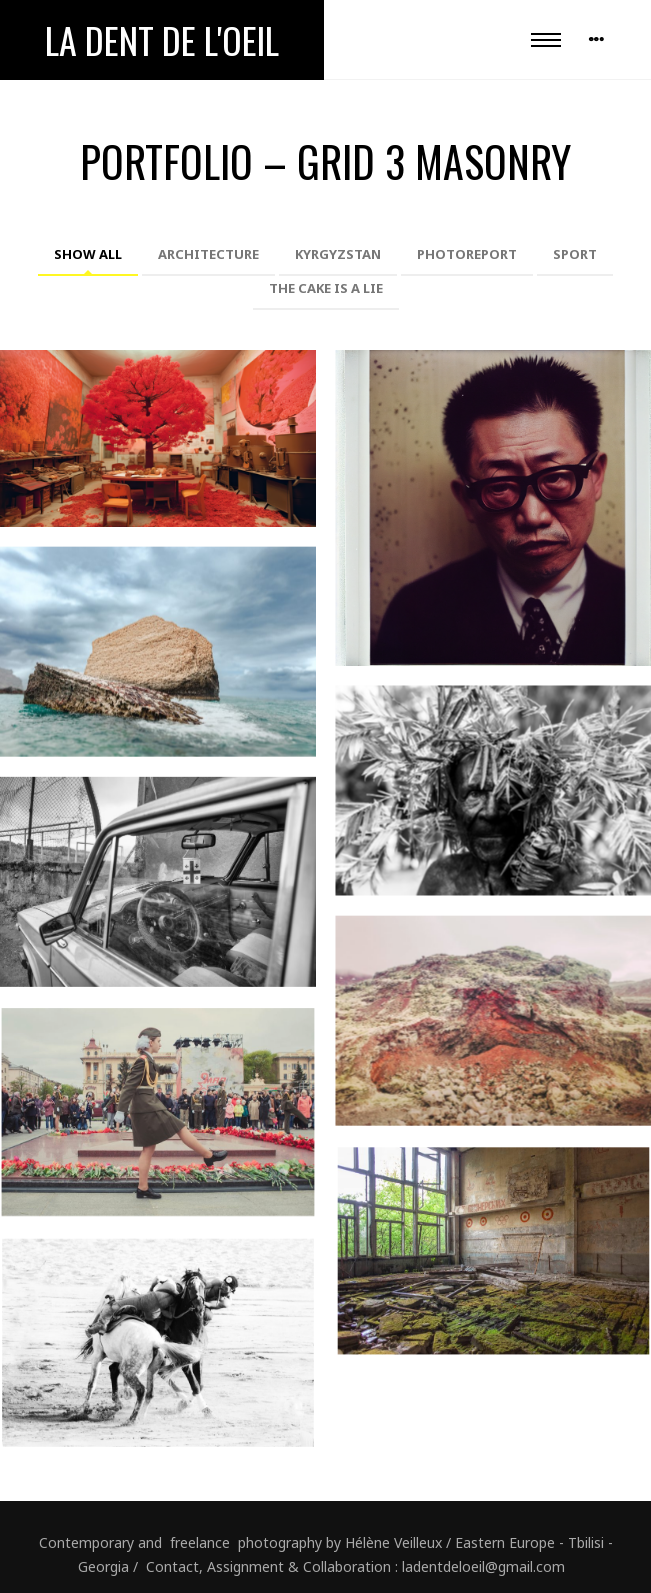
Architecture (208, 254)
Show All (88, 254)
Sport (575, 254)
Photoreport (467, 254)
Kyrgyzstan (338, 254)
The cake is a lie (326, 288)
